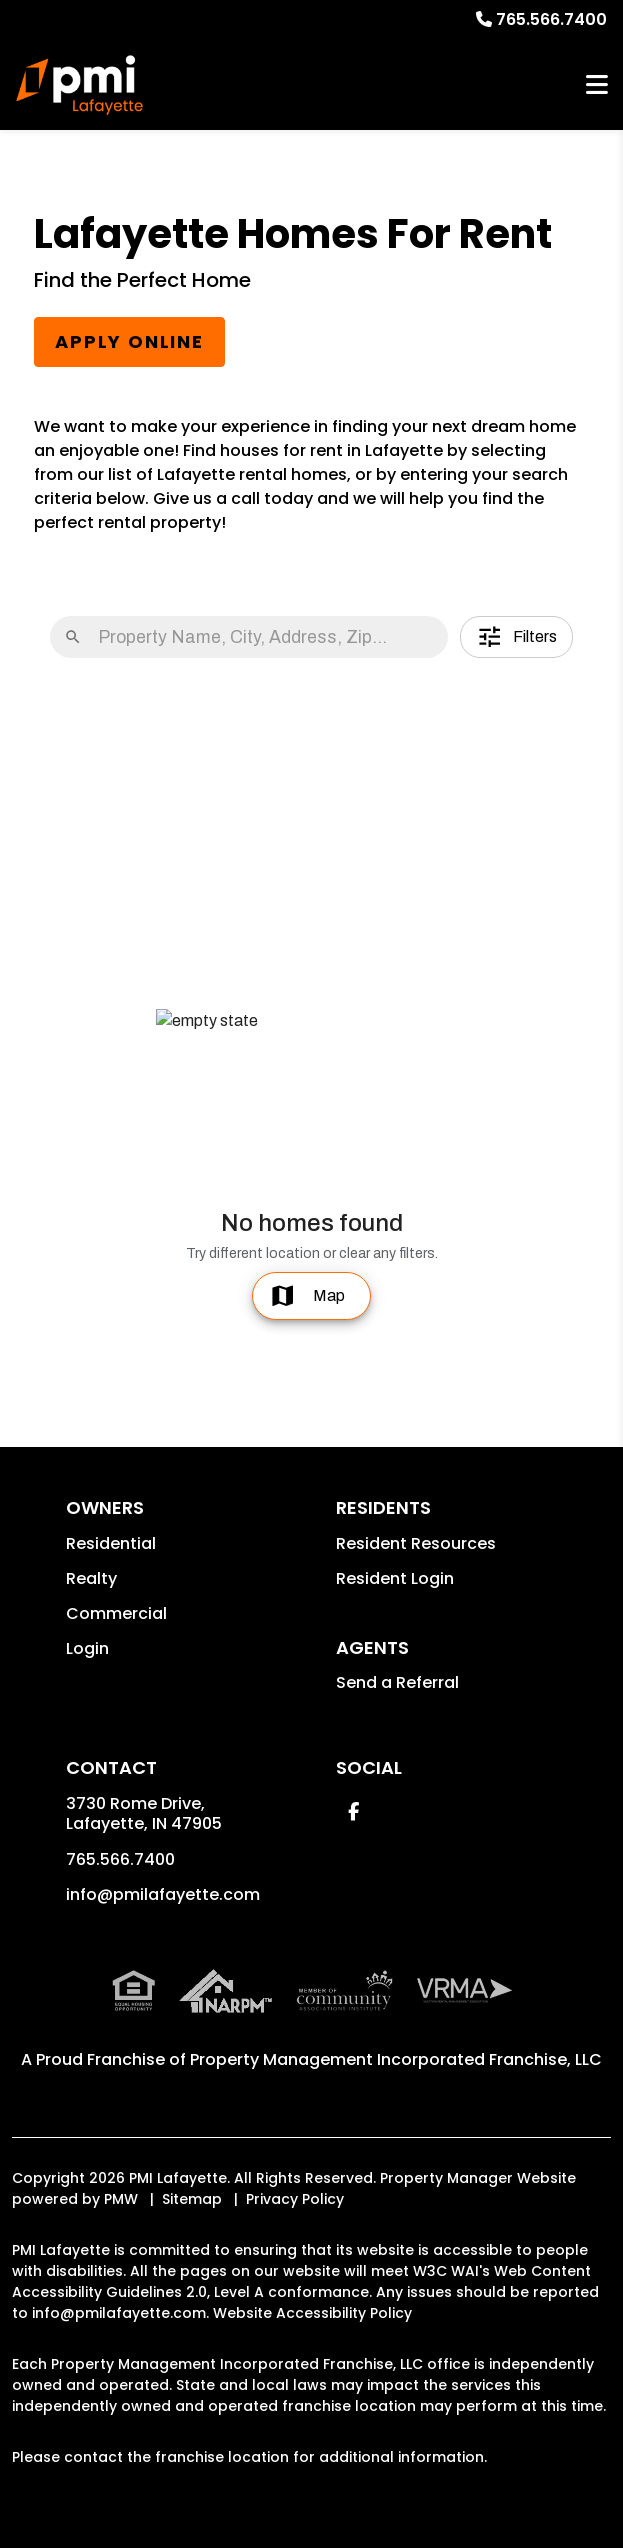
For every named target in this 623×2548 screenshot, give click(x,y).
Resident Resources (416, 1543)
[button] (353, 1811)
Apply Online (129, 341)
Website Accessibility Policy (312, 2313)
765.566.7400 (551, 19)
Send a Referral (397, 1682)
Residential (111, 1543)
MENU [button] (597, 85)
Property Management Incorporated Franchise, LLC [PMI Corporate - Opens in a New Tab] (396, 2059)
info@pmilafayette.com (163, 1894)
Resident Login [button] (395, 1578)
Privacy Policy (295, 2199)
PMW (121, 2199)
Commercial (116, 1613)
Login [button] (87, 1648)
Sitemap (192, 2199)
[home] (80, 85)
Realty (91, 1578)
